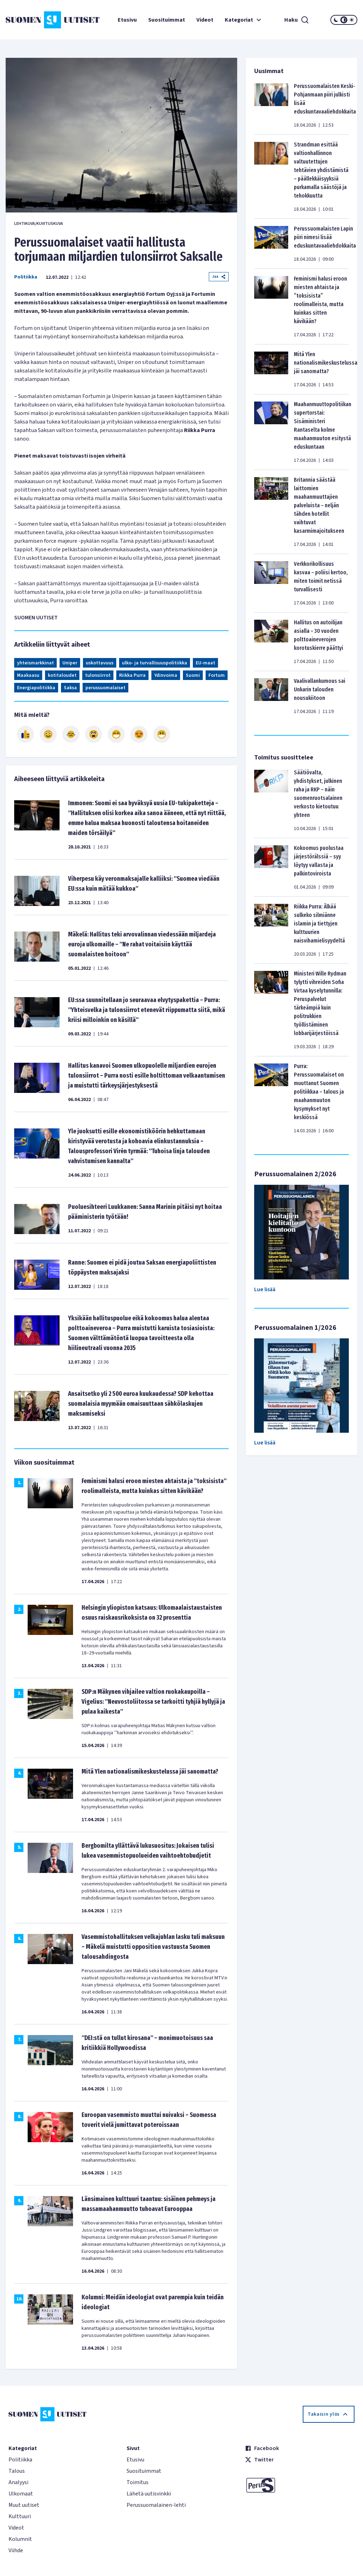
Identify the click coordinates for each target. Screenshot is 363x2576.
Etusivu (127, 20)
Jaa (218, 276)
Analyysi (18, 2482)
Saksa (70, 687)
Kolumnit (20, 2539)
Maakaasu (28, 675)
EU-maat (205, 663)
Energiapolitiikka (36, 687)
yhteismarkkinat (35, 663)
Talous (17, 2471)
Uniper (69, 663)
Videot (204, 20)
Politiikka (25, 277)
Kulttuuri (20, 2516)
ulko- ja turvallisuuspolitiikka (154, 663)
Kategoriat (244, 20)
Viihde (16, 2550)
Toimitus (138, 2482)
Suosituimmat (166, 20)
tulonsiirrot (98, 675)
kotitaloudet (62, 675)
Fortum (216, 675)
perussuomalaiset (105, 687)
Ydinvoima (165, 675)
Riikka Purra (132, 675)
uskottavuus (99, 663)
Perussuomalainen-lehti (156, 2505)
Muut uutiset (24, 2505)
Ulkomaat (21, 2494)
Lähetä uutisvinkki (149, 2494)
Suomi (193, 675)
